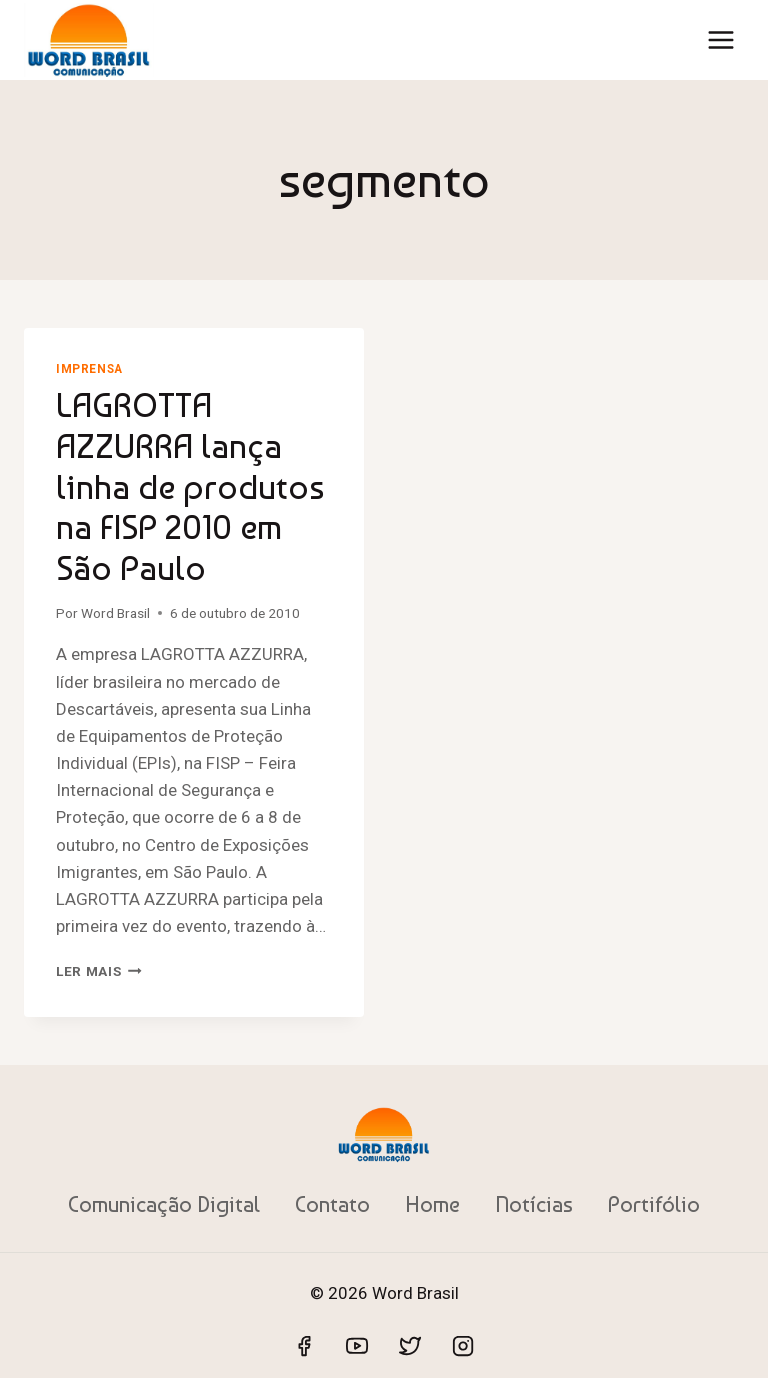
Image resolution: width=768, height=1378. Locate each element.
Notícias (534, 1204)
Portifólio (654, 1204)
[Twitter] (410, 1346)
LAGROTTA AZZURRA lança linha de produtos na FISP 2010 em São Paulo (190, 486)
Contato (332, 1204)
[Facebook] (304, 1346)
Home (432, 1204)
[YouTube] (357, 1346)
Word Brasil (115, 613)
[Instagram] (463, 1346)
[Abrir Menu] (720, 39)
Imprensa (89, 369)
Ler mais (99, 971)
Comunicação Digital (164, 1204)
